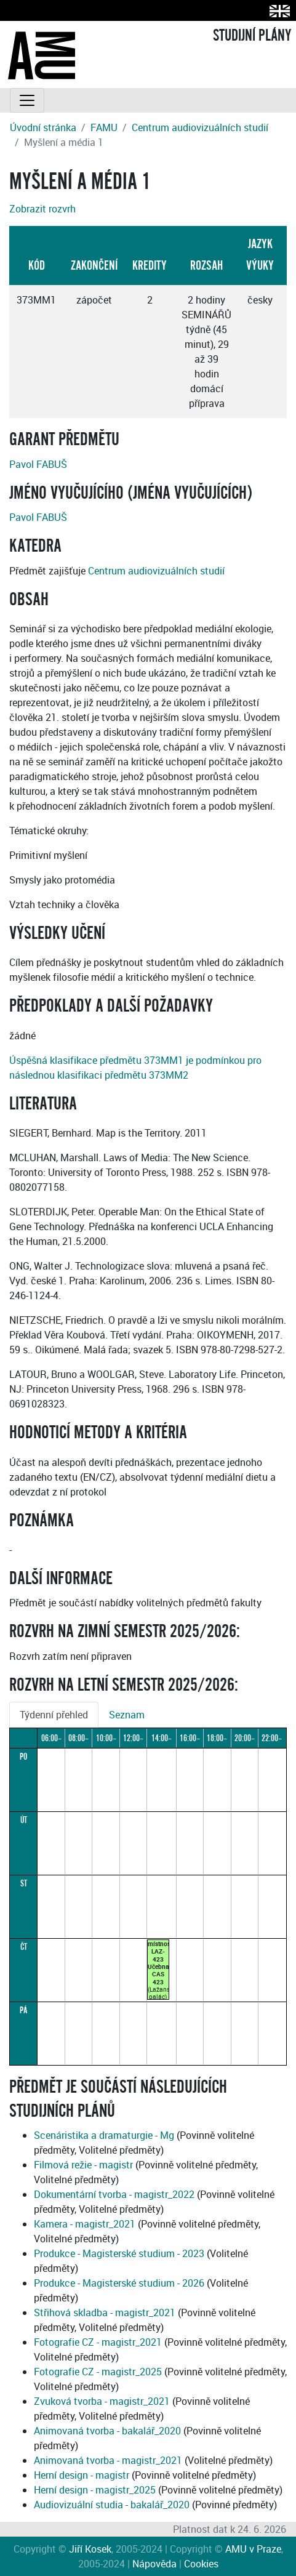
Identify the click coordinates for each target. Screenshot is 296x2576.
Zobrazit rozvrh (42, 208)
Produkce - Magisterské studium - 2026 (119, 2283)
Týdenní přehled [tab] (54, 1714)
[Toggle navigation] (27, 100)
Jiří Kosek (90, 2549)
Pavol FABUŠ (38, 464)
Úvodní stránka (43, 127)
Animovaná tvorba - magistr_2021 (108, 2460)
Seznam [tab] (127, 1714)
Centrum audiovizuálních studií (200, 127)
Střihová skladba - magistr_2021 (104, 2312)
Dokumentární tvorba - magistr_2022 (114, 2194)
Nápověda (154, 2563)
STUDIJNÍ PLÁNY (252, 35)
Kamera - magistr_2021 (84, 2224)
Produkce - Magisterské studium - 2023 (119, 2253)
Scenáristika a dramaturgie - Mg (104, 2135)
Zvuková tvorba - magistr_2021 (102, 2401)
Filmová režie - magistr (83, 2164)
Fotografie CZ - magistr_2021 (98, 2342)
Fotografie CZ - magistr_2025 (98, 2371)
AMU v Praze (253, 2549)
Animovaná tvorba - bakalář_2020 (107, 2430)
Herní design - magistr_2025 (95, 2490)
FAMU (104, 127)
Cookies (201, 2563)
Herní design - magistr (81, 2475)
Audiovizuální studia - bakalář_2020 (112, 2504)
